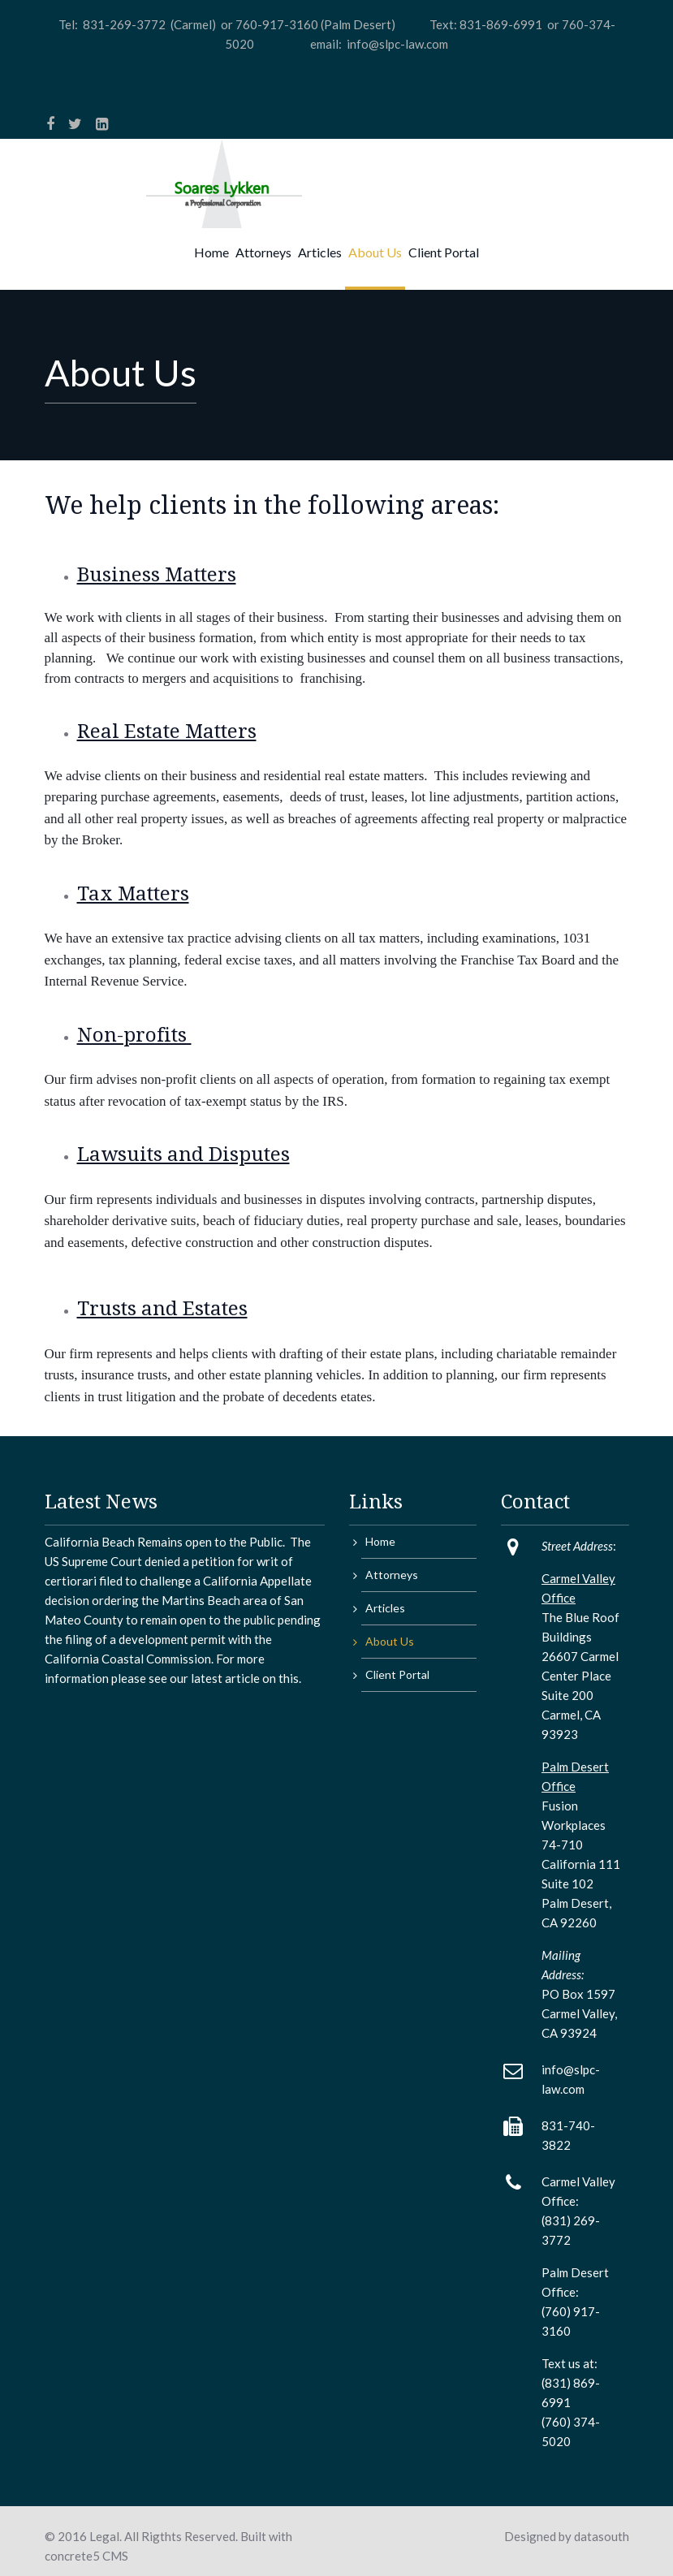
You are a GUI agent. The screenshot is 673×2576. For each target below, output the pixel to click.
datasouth (601, 2536)
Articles (320, 252)
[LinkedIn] (102, 123)
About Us (375, 252)
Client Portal (443, 252)
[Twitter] (75, 123)
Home (211, 252)
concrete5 (72, 2555)
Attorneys (263, 252)
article (241, 1678)
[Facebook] (50, 123)
